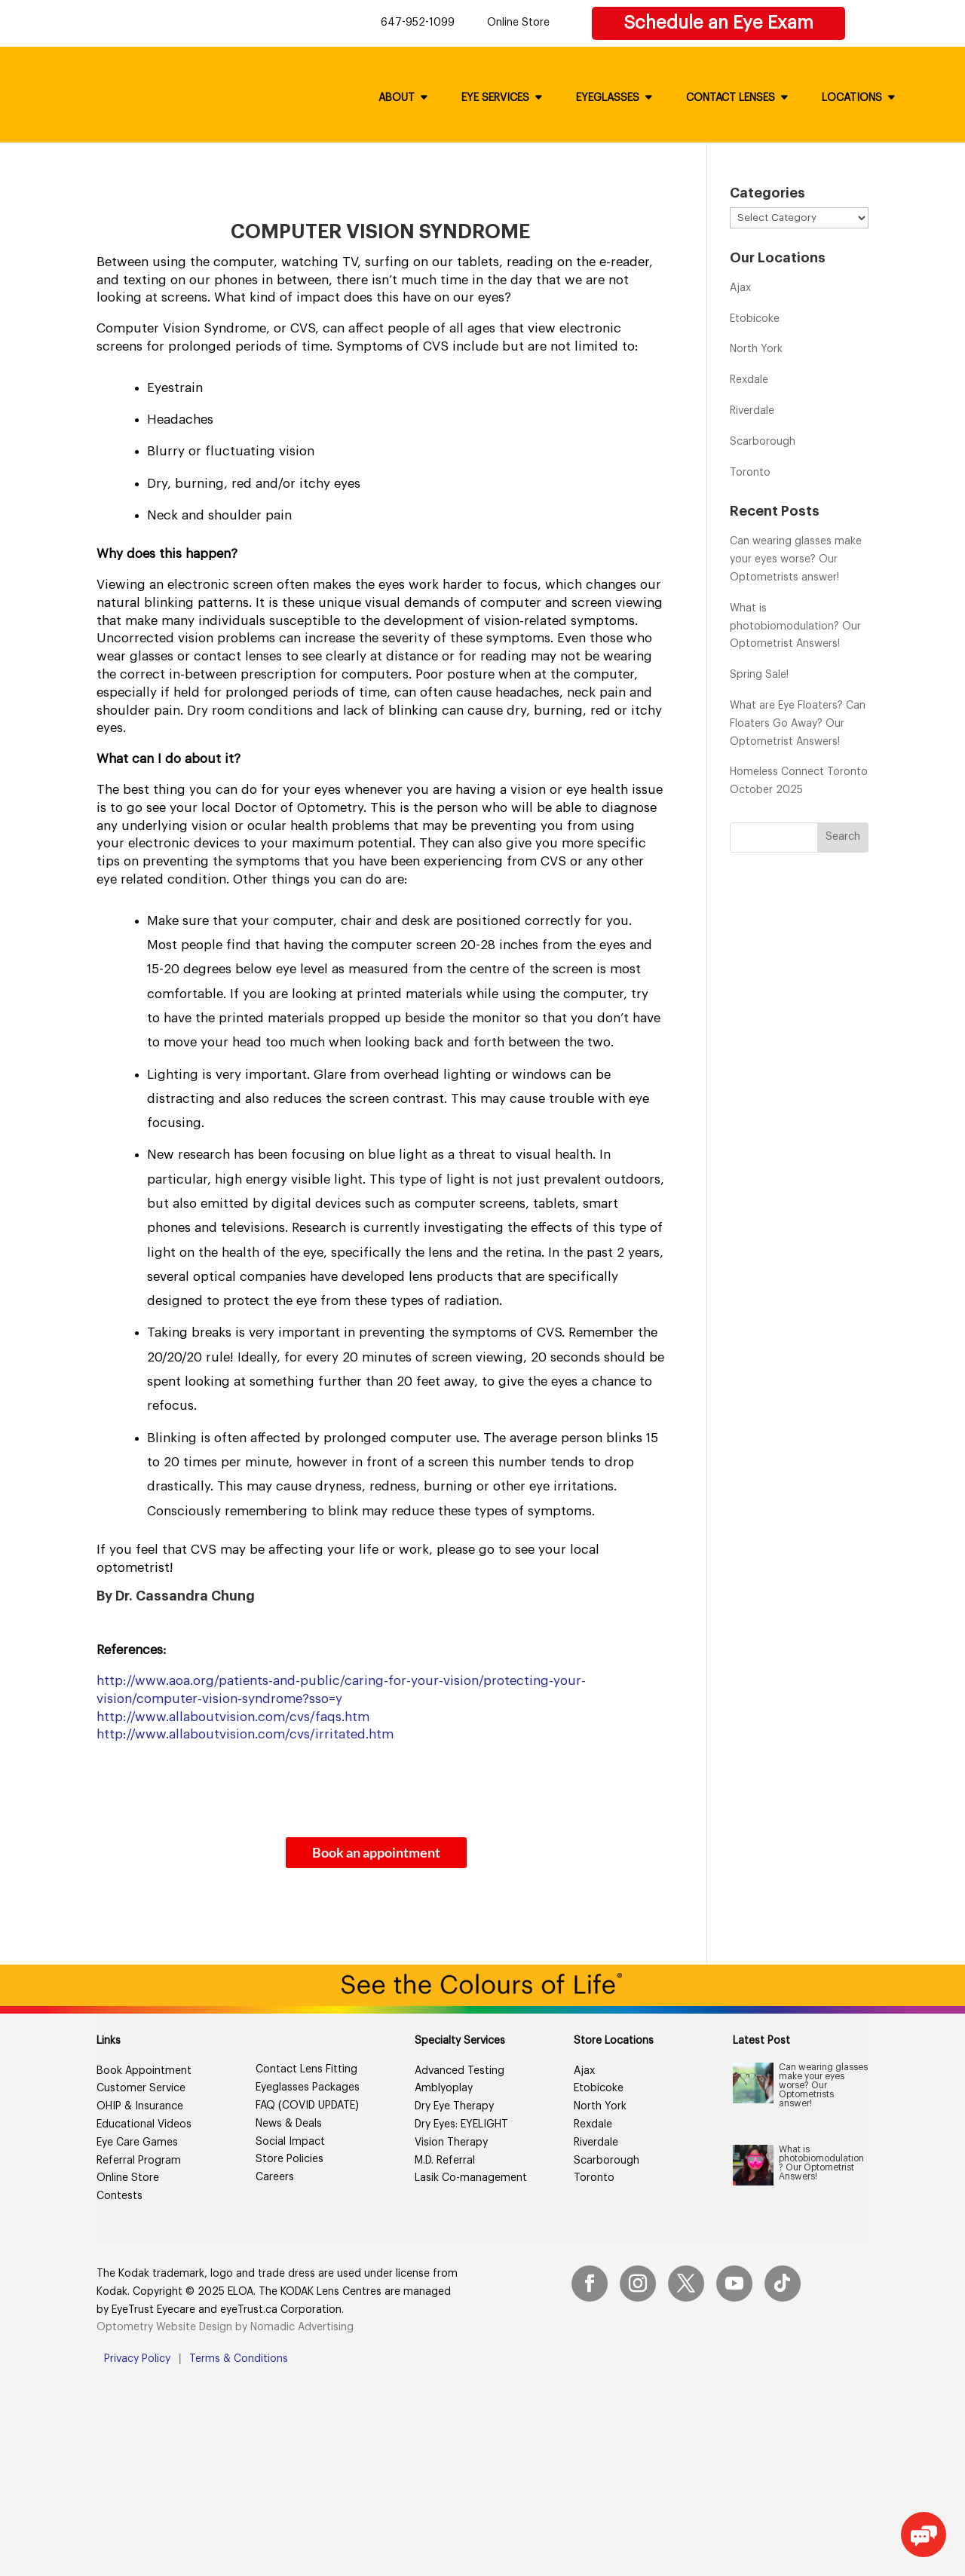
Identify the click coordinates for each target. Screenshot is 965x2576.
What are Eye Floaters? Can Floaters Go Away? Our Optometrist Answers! (797, 723)
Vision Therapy (451, 2142)
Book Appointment (143, 2071)
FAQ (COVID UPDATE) (307, 2105)
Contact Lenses (730, 98)
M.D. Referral (445, 2160)
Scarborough (762, 441)
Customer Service (140, 2088)
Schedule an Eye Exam (718, 23)
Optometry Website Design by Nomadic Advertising (225, 2327)
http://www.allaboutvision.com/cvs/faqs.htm (232, 1717)
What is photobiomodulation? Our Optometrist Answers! (795, 626)
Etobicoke (755, 319)
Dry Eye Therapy (454, 2106)
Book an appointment (376, 1852)
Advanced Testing (459, 2071)
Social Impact (290, 2141)
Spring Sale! (759, 674)
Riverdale (752, 411)
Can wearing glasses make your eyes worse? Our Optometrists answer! (796, 559)
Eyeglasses (607, 98)
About (396, 98)
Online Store (518, 22)
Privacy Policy (137, 2359)
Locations (852, 98)
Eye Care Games (137, 2142)
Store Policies (289, 2159)
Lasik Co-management (471, 2178)
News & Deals (289, 2123)
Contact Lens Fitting (306, 2069)
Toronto (750, 472)
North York (756, 349)
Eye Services (495, 98)
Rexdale (749, 380)
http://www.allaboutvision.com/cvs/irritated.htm (245, 1734)
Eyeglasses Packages (308, 2087)
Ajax (740, 288)
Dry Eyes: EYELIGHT (461, 2124)
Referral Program (138, 2160)
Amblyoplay (444, 2088)
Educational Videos (143, 2124)
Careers (275, 2177)
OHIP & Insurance (139, 2106)
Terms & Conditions (238, 2359)
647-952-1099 (418, 22)
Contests (119, 2196)
